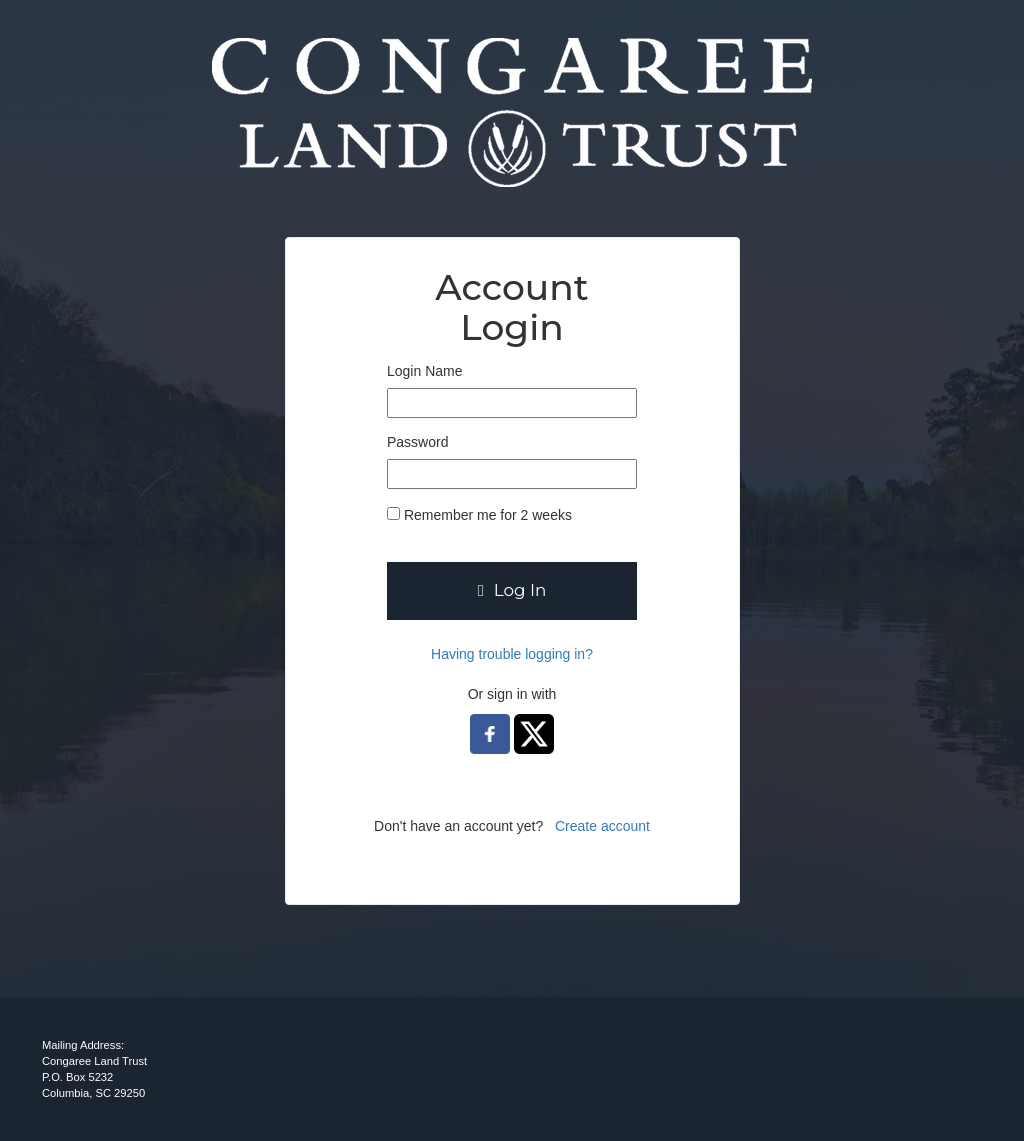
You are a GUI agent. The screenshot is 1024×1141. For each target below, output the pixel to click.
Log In (512, 590)
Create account (602, 826)
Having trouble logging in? (512, 654)
